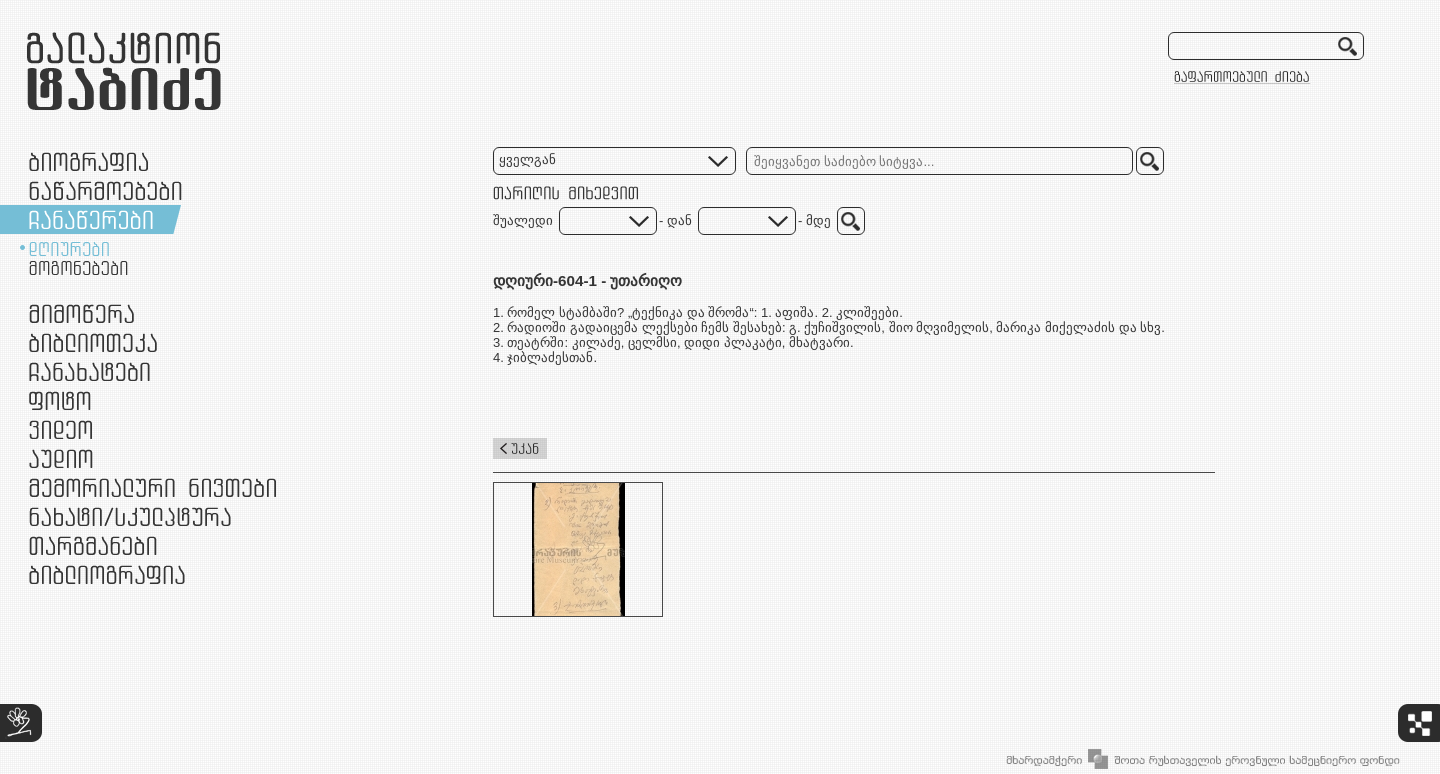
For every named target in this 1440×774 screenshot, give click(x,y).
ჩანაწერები (91, 219)
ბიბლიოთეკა (93, 342)
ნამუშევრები (130, 516)
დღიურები (69, 249)
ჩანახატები (89, 371)
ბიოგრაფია (88, 161)
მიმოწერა (81, 313)
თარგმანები (93, 545)
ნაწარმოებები (105, 190)
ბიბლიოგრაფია (107, 574)
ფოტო (60, 400)
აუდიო (61, 458)
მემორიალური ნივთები (152, 487)
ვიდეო (60, 429)
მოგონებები (78, 268)
